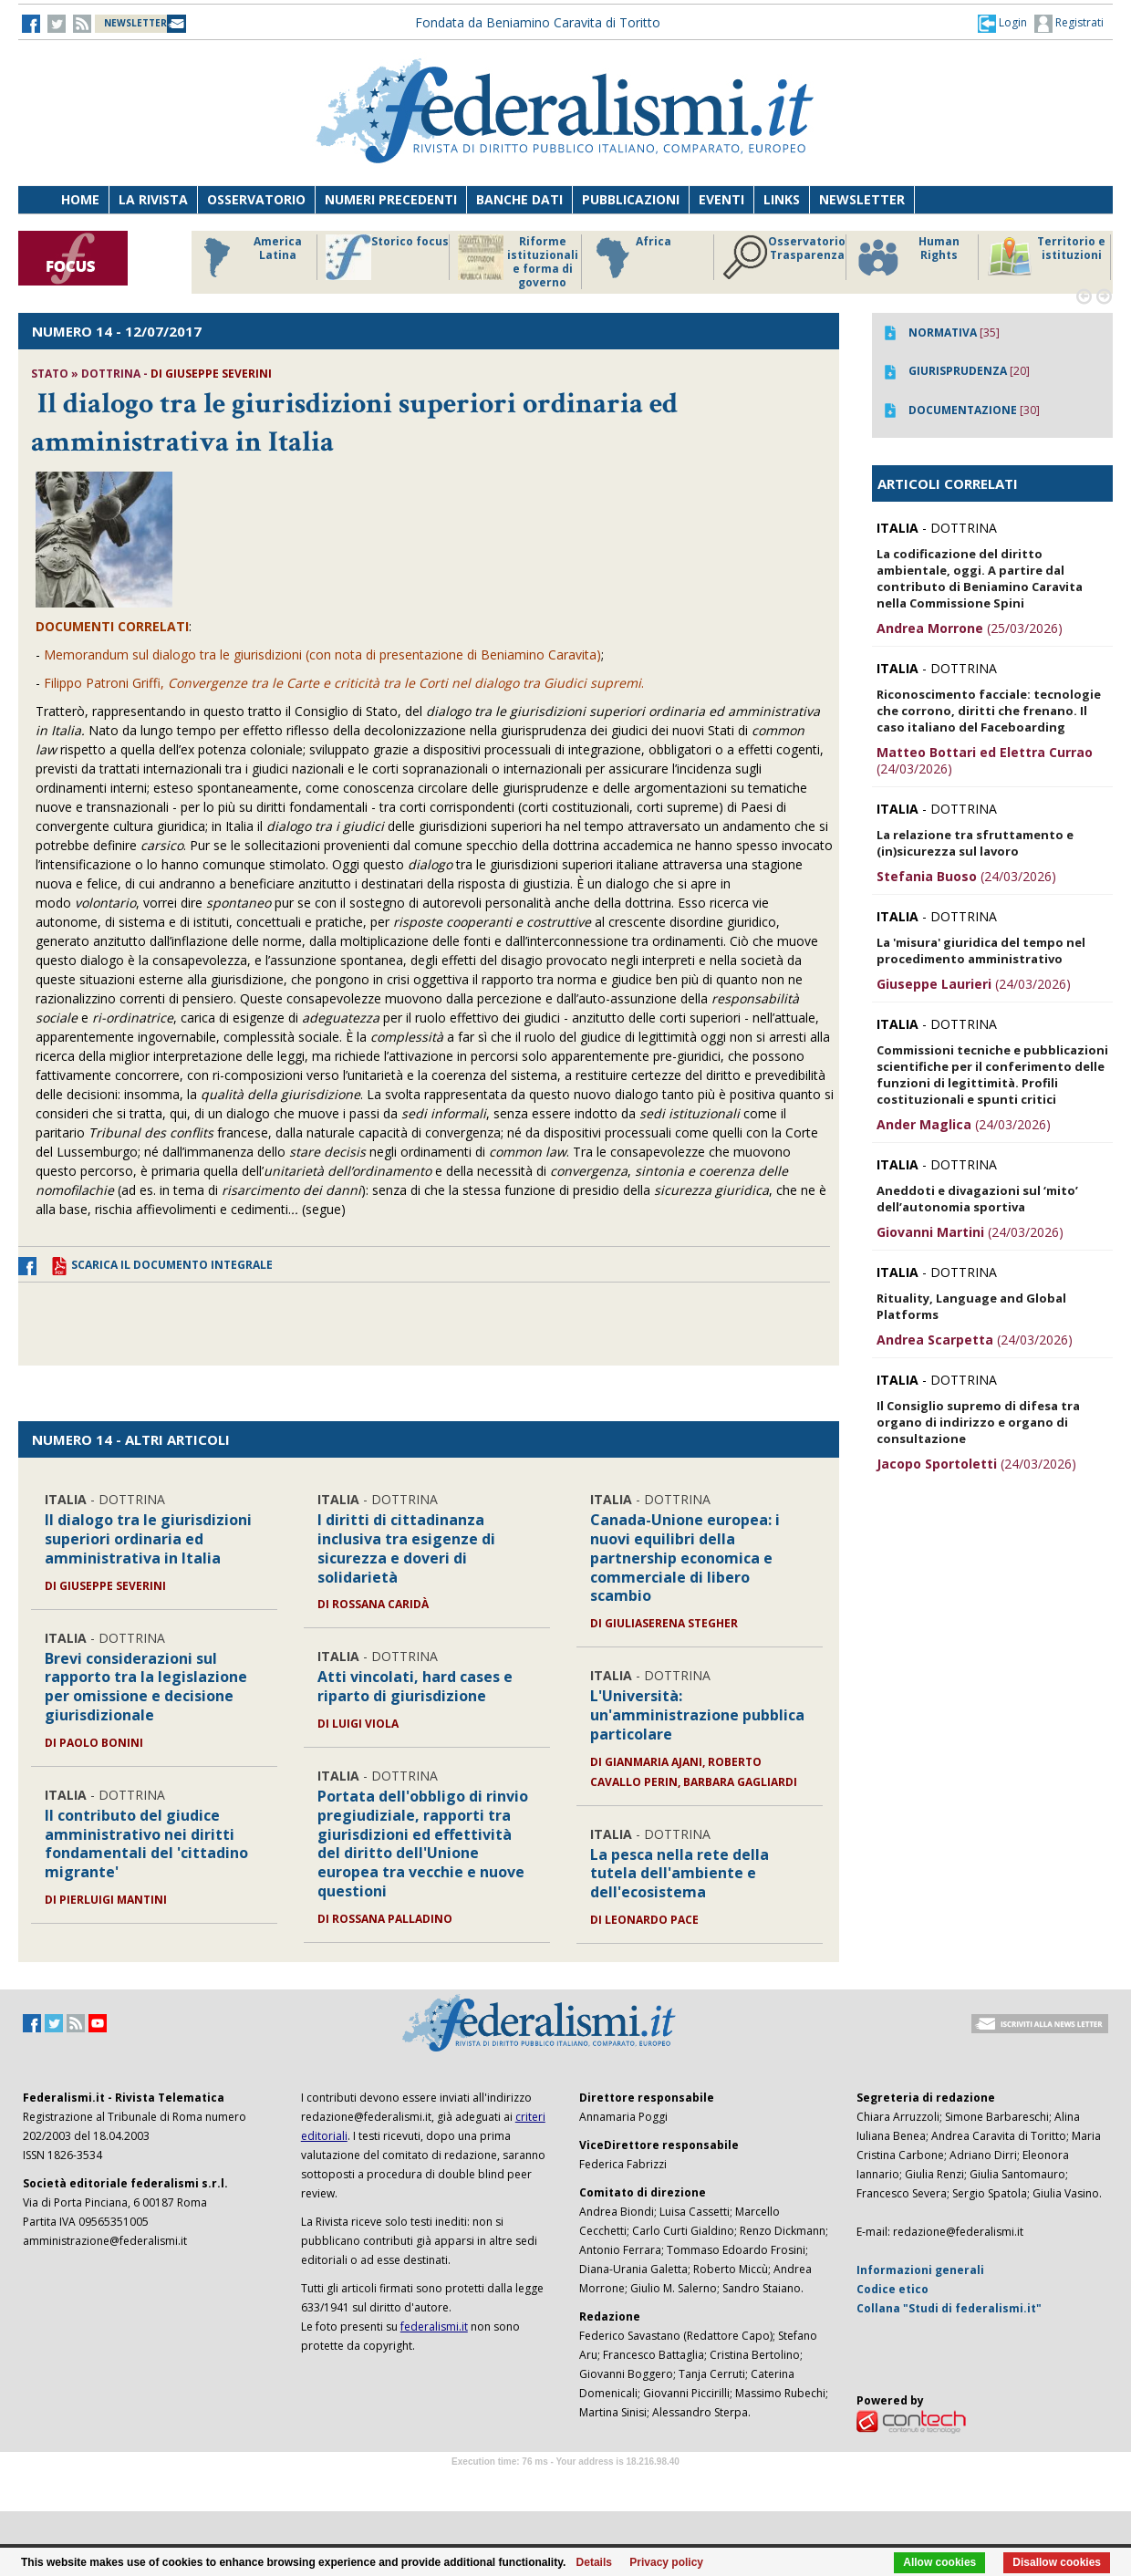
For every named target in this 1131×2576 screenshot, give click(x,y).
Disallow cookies (1056, 2562)
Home (80, 199)
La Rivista (153, 199)
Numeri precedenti (391, 199)
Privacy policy (666, 2562)
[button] (1002, 23)
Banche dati (519, 199)
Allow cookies (939, 2562)
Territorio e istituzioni (1046, 257)
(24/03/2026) (985, 760)
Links (781, 199)
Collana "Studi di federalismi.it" (949, 2308)
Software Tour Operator (565, 2482)
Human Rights (907, 257)
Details (594, 2562)
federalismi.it (434, 2326)
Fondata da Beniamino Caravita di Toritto (537, 22)
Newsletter (862, 199)
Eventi (721, 199)
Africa (630, 257)
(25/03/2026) (970, 628)
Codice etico (892, 2289)
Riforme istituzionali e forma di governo (518, 261)
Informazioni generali (920, 2270)
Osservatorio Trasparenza (784, 257)
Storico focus (387, 257)
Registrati (1069, 24)
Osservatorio (256, 199)
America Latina (247, 257)
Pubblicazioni (631, 199)
